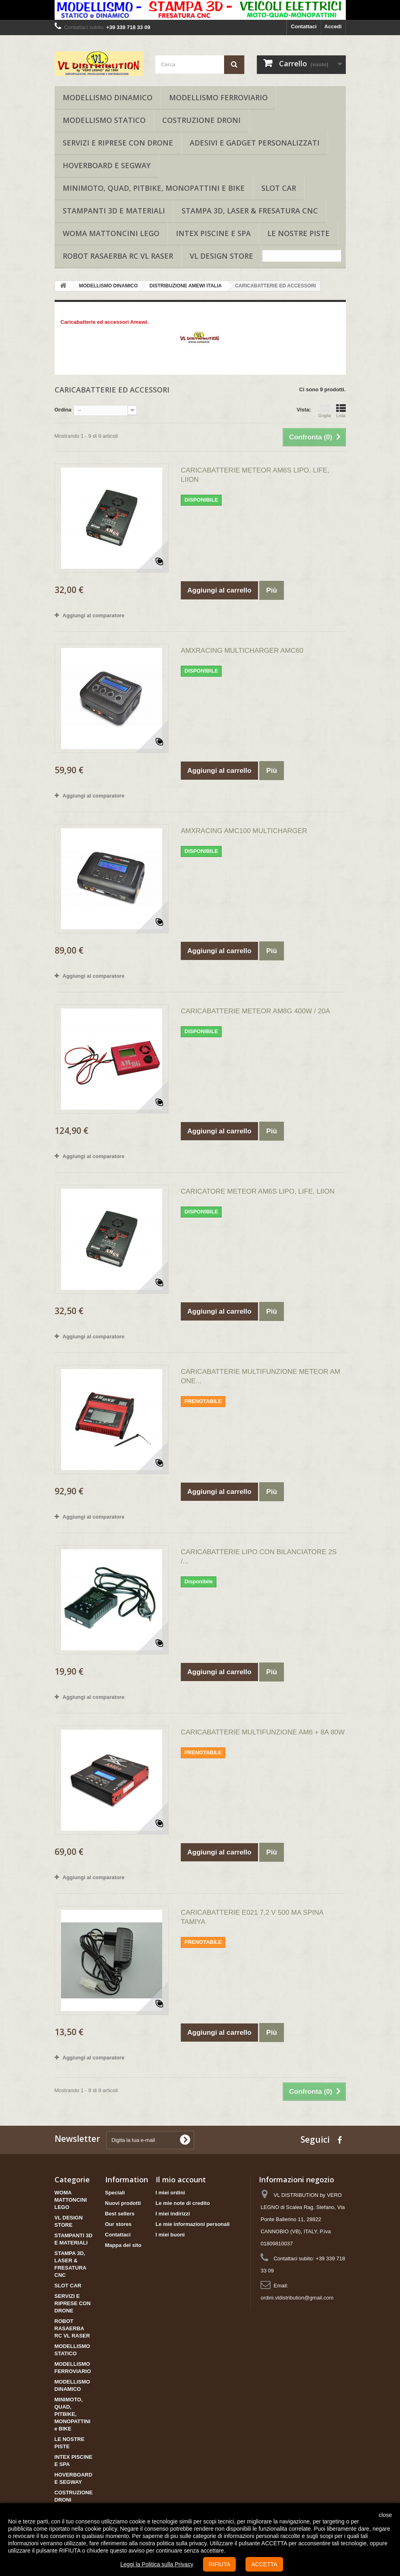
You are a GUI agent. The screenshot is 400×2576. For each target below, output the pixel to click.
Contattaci (304, 26)
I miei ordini (170, 2193)
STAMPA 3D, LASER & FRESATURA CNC (250, 210)
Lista (341, 410)
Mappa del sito (123, 2245)
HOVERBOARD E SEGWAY (106, 165)
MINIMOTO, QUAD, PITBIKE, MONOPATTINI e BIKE (154, 188)
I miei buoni (170, 2235)
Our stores (118, 2224)
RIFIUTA (219, 2564)
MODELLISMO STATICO (104, 120)
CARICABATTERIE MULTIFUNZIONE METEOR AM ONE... (260, 1376)
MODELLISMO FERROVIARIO (218, 97)
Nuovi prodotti (123, 2203)
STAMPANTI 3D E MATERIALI (114, 210)
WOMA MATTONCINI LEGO (111, 233)
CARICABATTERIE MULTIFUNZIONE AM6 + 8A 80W (263, 1732)
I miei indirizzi (173, 2214)
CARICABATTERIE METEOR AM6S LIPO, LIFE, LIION (255, 474)
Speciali (115, 2193)
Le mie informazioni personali (193, 2224)
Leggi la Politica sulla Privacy (156, 2564)
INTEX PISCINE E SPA (213, 233)
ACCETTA (264, 2564)
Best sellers (120, 2214)
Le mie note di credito (183, 2203)
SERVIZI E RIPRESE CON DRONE (118, 143)
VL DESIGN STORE (221, 256)
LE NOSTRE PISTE (298, 233)
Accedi (333, 26)
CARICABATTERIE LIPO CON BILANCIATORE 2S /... (259, 1556)
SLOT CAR (278, 188)
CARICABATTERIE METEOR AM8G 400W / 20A (255, 1011)
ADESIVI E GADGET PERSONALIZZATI (255, 143)
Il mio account (181, 2179)
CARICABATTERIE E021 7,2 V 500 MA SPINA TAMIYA (252, 1917)
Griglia (324, 410)
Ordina (63, 410)
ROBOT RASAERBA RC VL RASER (118, 256)
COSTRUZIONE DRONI (201, 120)
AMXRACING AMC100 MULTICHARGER (244, 831)
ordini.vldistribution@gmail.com (296, 2298)
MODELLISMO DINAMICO (107, 97)
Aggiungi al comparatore (94, 615)
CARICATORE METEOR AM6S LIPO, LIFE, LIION (257, 1191)
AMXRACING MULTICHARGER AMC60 (242, 650)
